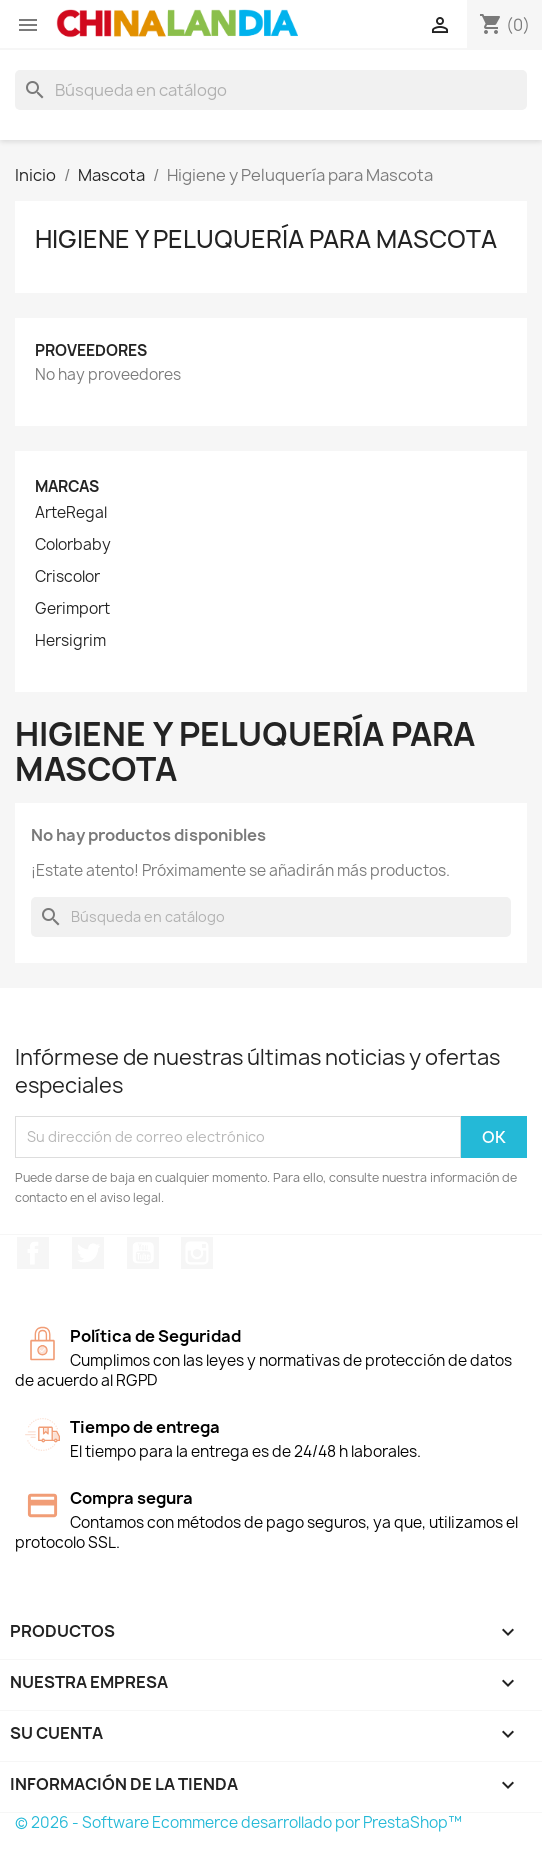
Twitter (88, 1253)
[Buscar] (271, 90)
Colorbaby (73, 545)
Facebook (33, 1253)
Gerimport (72, 609)
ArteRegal (71, 513)
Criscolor (67, 577)
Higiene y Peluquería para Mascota (266, 239)
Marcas (67, 486)
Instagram (197, 1253)
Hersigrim (70, 641)
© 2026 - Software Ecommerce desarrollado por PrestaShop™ (238, 1822)
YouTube (143, 1253)
